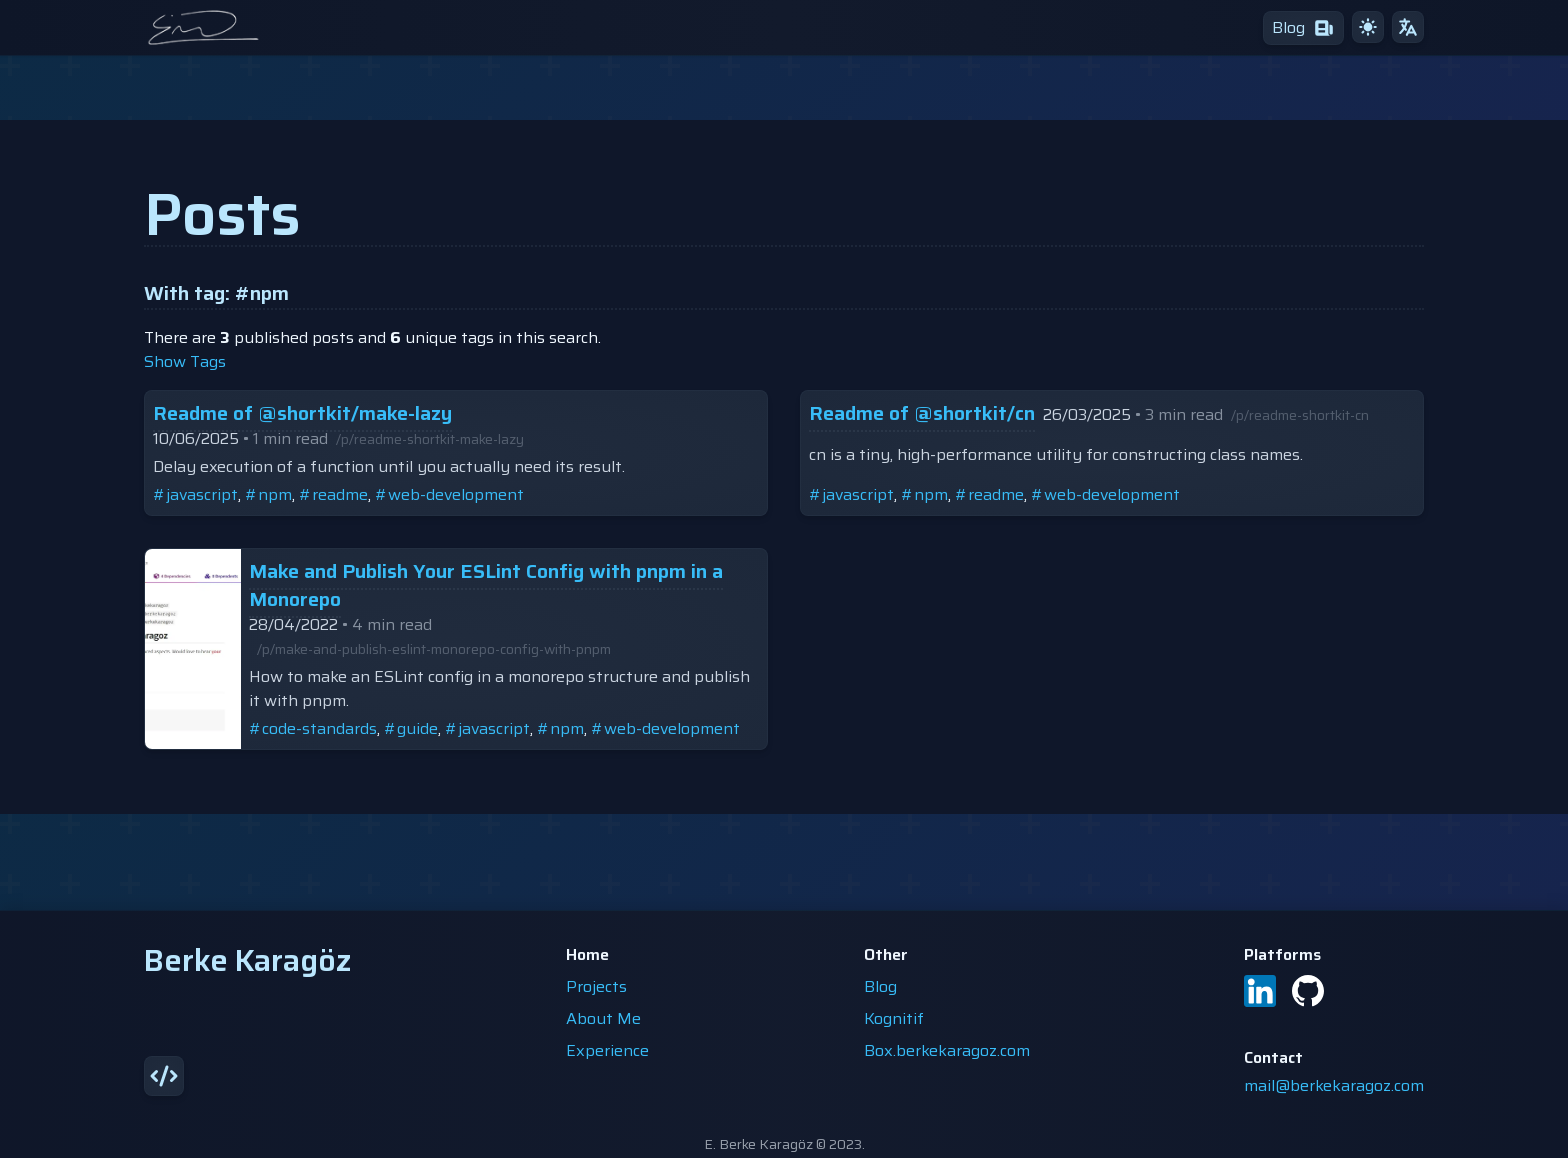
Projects (596, 986)
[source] (164, 1076)
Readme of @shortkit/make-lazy (302, 413)
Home (587, 954)
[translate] (1408, 27)
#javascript (195, 494)
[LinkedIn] (1260, 991)
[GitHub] (1308, 991)
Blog (880, 986)
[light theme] (1368, 27)
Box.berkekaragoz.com (947, 1050)
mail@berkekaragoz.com (1334, 1085)
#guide (411, 728)
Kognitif (894, 1018)
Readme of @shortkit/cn (922, 413)
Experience (607, 1050)
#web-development (449, 494)
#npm (268, 494)
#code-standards (313, 728)
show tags (185, 362)
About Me (603, 1018)
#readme (333, 494)
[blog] (1303, 28)
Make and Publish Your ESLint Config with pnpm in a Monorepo (486, 585)
